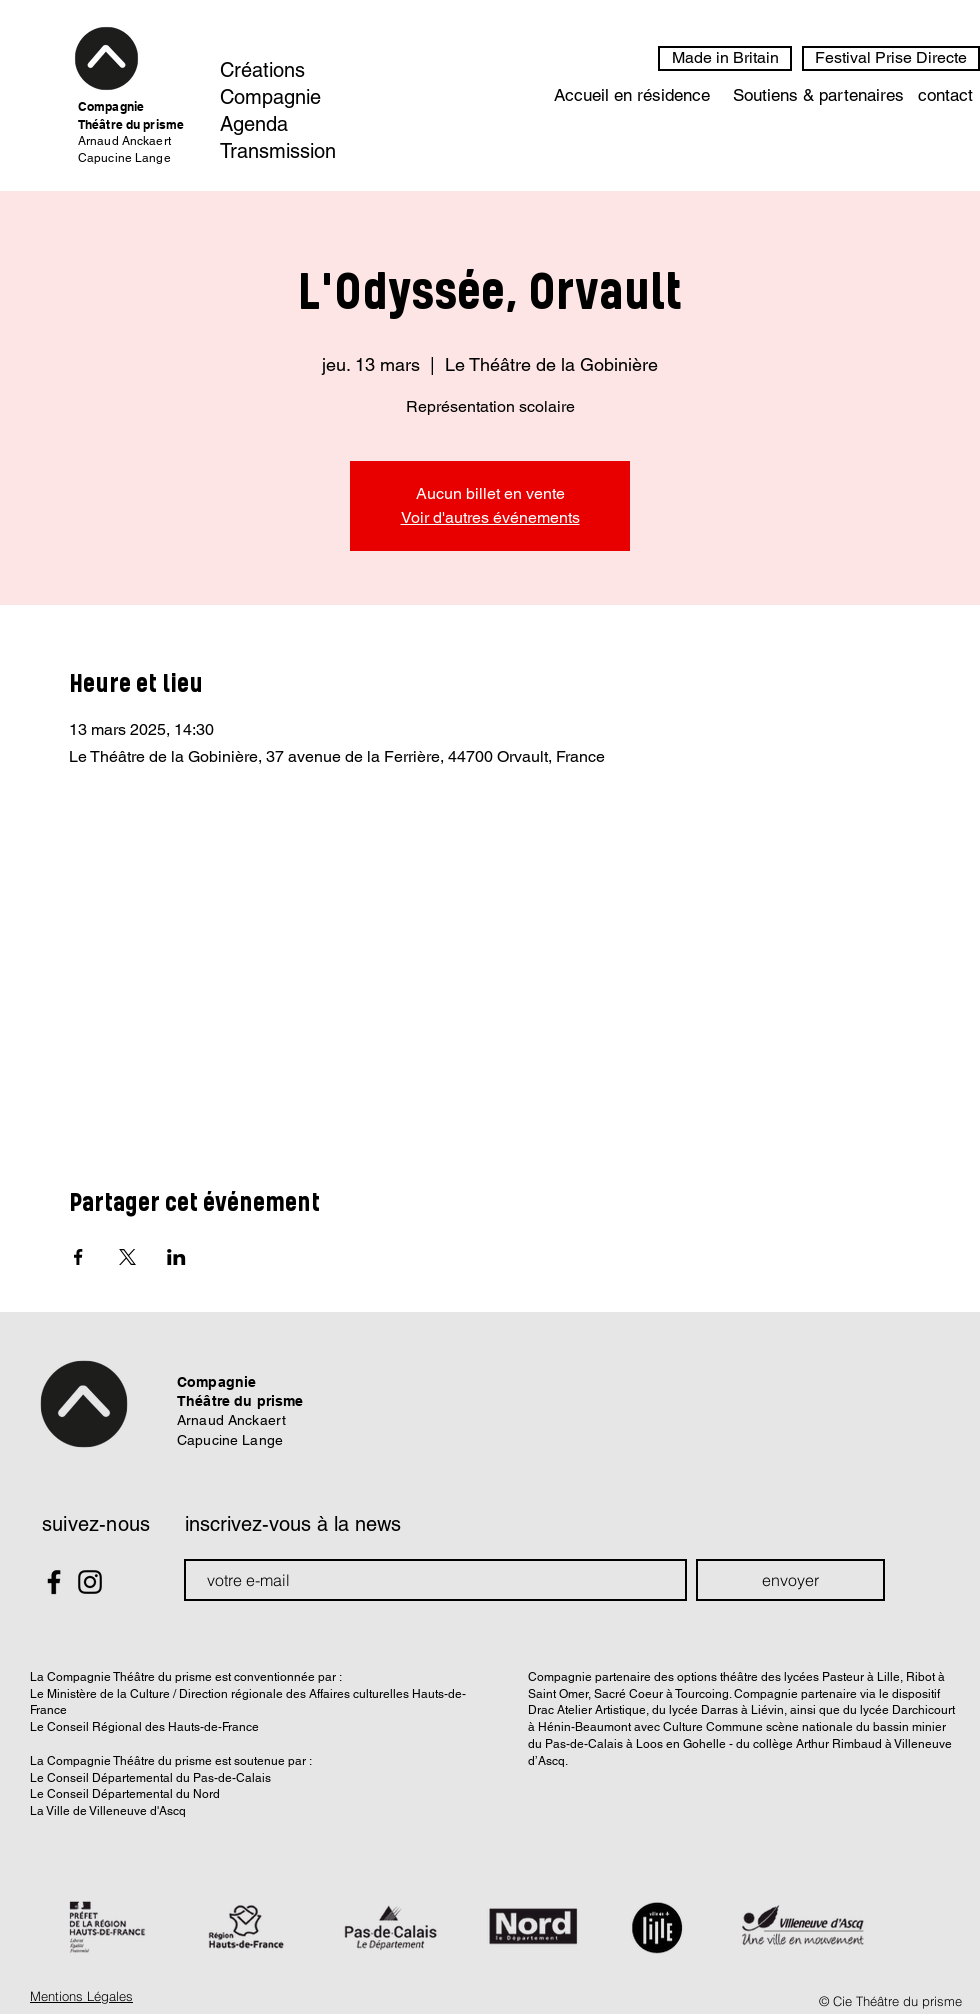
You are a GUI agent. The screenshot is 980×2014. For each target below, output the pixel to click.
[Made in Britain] (725, 58)
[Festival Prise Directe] (891, 58)
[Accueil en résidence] (632, 96)
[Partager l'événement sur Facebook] (78, 1257)
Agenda (254, 124)
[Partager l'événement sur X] (127, 1257)
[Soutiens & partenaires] (818, 96)
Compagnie (270, 97)
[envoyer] (790, 1580)
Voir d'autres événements (490, 517)
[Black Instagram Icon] (90, 1582)
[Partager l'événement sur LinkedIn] (176, 1257)
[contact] (945, 96)
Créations (262, 70)
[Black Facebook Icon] (54, 1582)
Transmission (278, 151)
